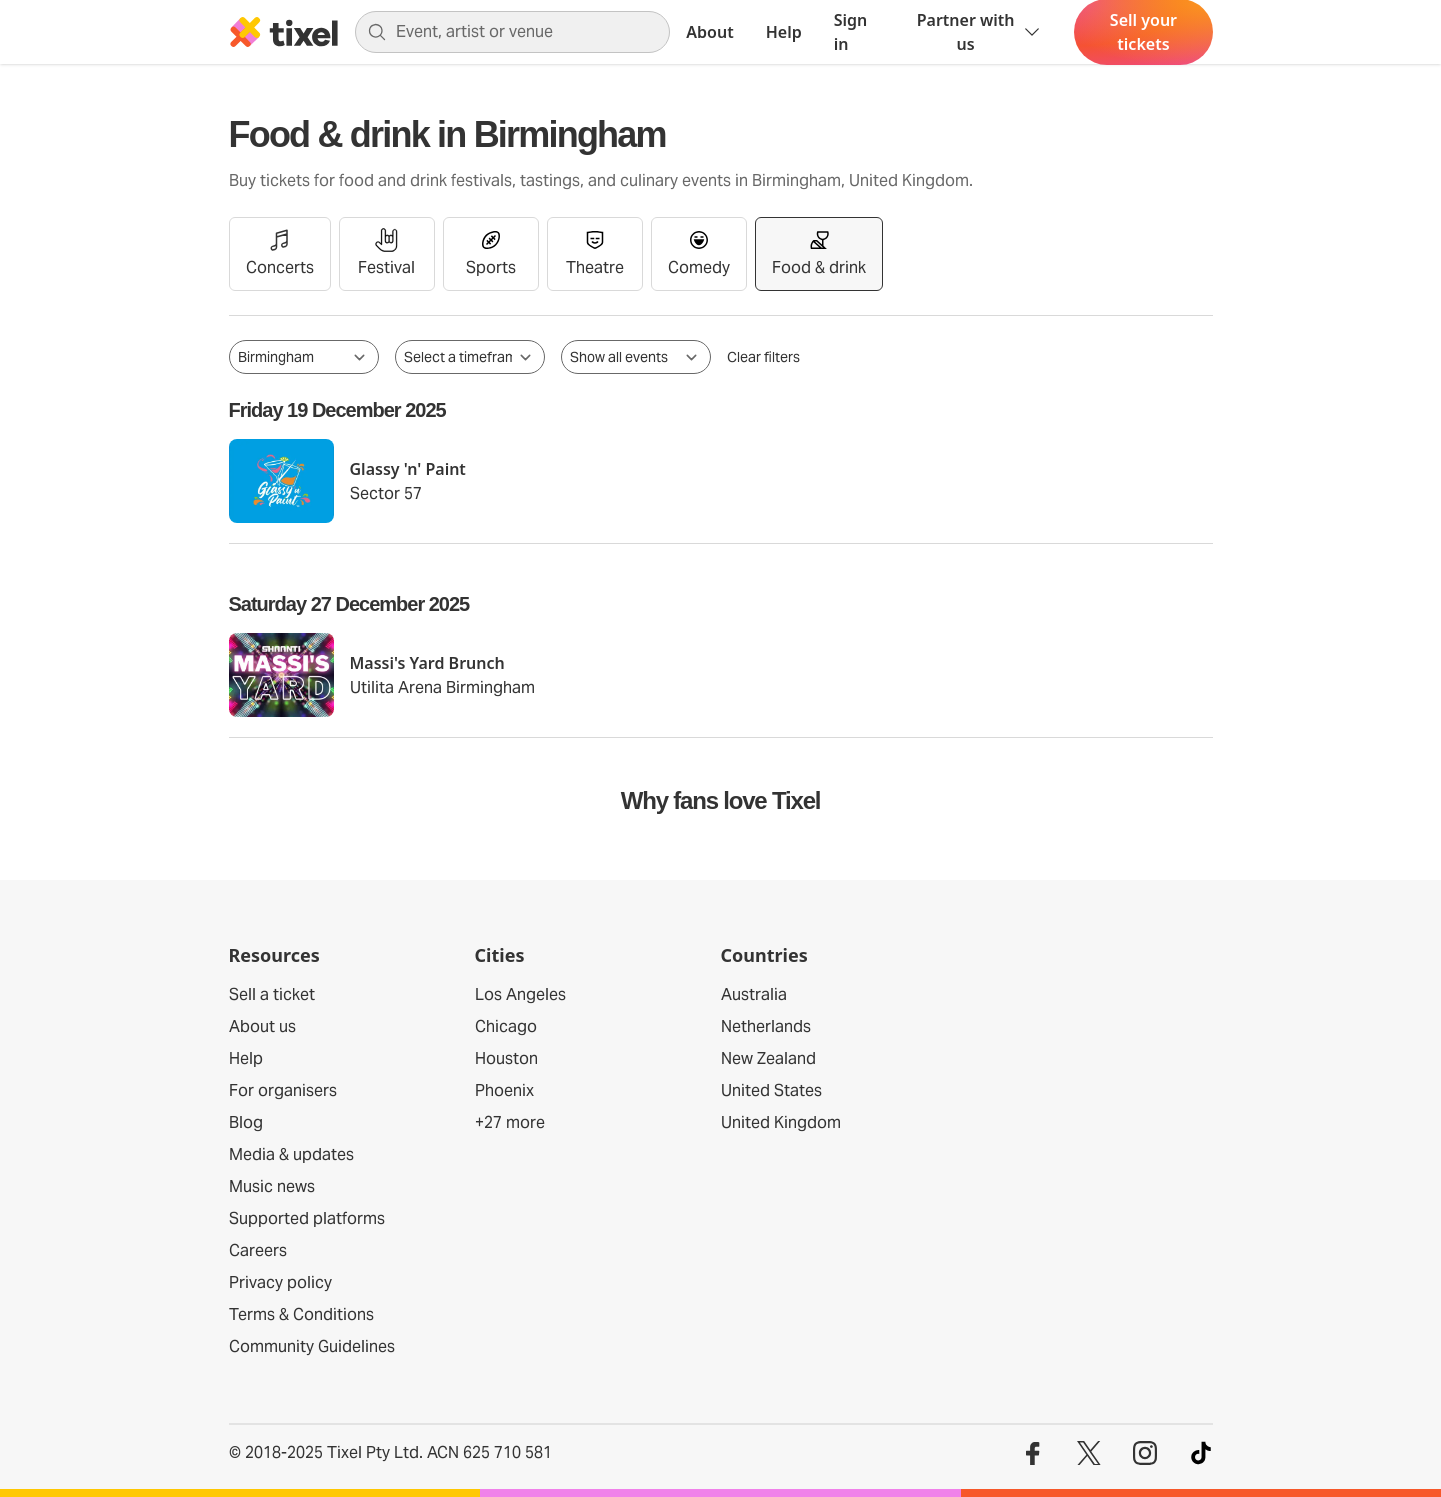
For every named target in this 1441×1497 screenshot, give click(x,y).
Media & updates (291, 1154)
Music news (272, 1186)
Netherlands (766, 1026)
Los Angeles (520, 994)
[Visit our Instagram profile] (1145, 1453)
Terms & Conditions (301, 1314)
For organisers (283, 1090)
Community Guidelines (312, 1346)
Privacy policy (280, 1282)
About (709, 32)
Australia (754, 994)
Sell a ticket (272, 994)
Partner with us (980, 32)
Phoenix (504, 1090)
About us (262, 1026)
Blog (246, 1122)
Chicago (506, 1026)
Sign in (851, 32)
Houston (506, 1058)
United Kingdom (781, 1122)
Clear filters (763, 357)
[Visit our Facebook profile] (1033, 1453)
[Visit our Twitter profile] (1089, 1453)
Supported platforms (307, 1218)
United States (771, 1090)
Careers (258, 1250)
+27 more (510, 1122)
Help (784, 32)
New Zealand (768, 1058)
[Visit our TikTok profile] (1201, 1453)
